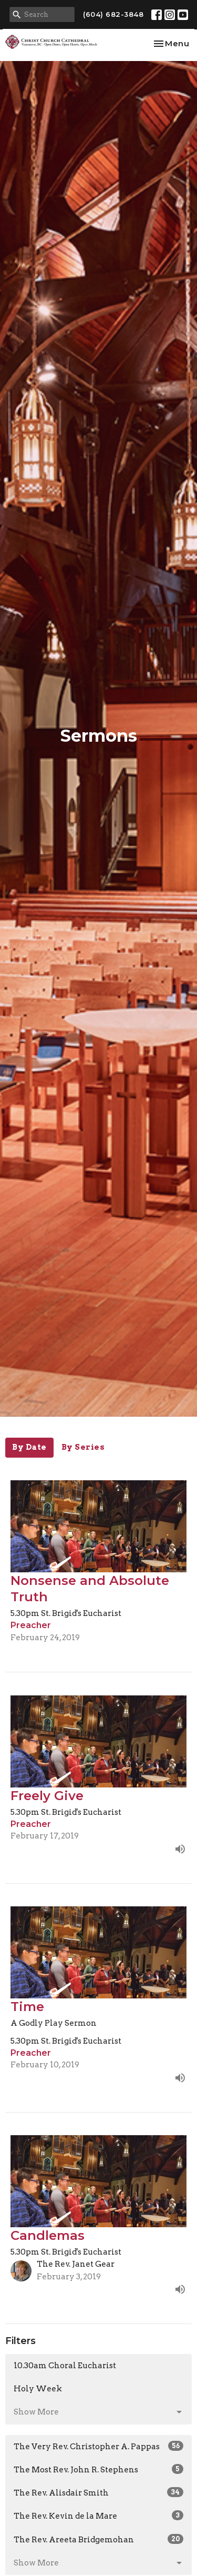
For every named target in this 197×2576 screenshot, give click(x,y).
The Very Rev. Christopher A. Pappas (98, 2446)
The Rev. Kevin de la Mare (98, 2515)
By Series (83, 1447)
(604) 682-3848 (113, 14)
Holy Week (38, 2388)
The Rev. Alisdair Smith (98, 2492)
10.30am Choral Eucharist (65, 2365)
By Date (29, 1447)
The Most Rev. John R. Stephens (98, 2469)
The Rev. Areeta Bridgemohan (98, 2539)
